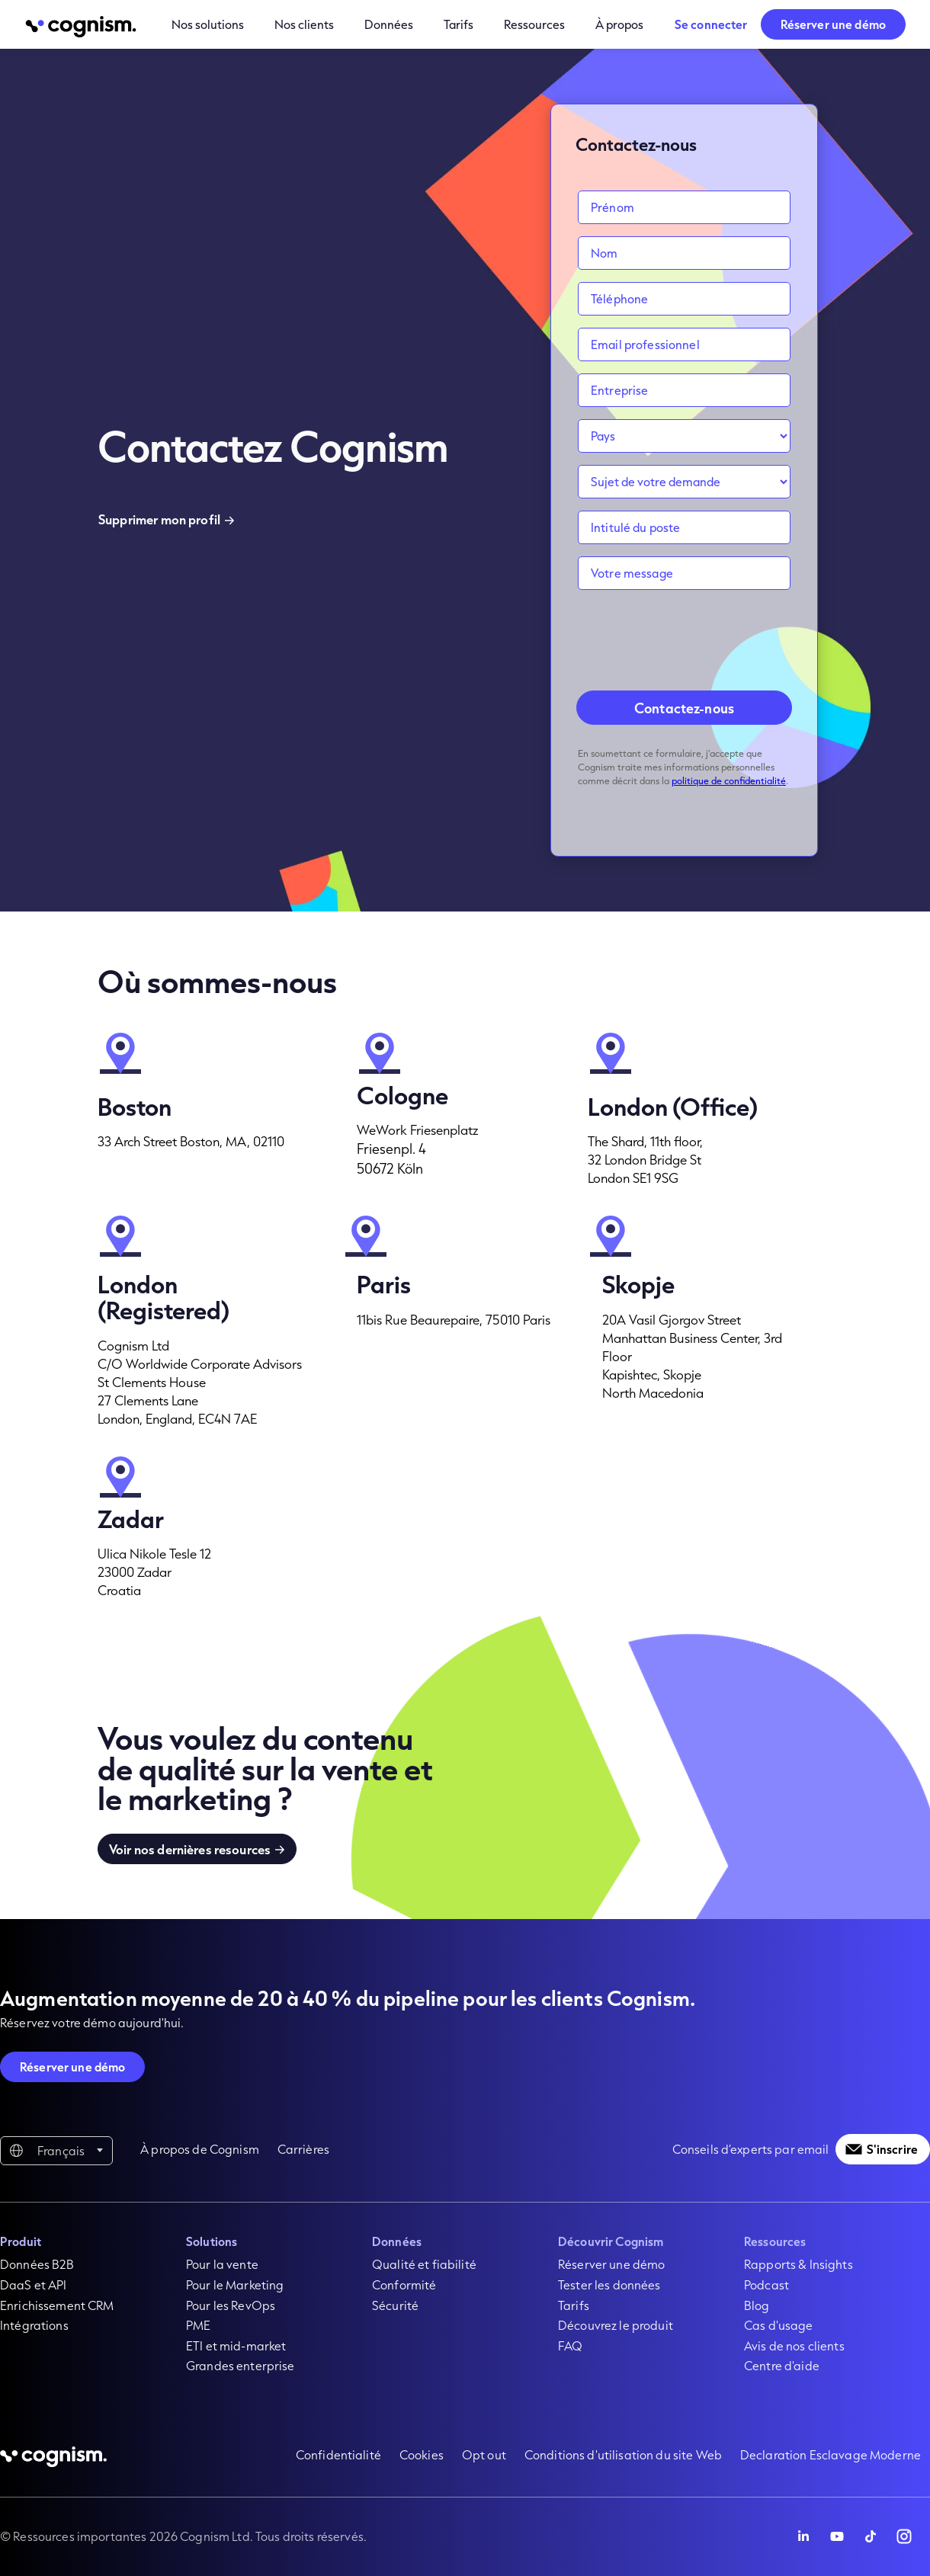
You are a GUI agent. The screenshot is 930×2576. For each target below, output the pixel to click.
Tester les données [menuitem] (609, 2284)
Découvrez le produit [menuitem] (615, 2325)
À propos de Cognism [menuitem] (199, 2149)
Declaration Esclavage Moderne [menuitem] (830, 2454)
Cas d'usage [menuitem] (778, 2325)
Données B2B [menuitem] (37, 2264)
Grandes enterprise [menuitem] (240, 2365)
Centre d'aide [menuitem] (781, 2365)
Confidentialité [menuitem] (338, 2454)
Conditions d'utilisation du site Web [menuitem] (623, 2454)
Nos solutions (208, 24)
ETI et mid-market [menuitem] (236, 2345)
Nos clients (304, 24)
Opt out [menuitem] (484, 2454)
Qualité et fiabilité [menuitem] (424, 2264)
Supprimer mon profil (159, 519)
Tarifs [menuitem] (573, 2305)
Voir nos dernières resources (190, 1849)
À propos (619, 24)
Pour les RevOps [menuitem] (230, 2305)
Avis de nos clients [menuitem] (794, 2345)
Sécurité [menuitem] (395, 2305)
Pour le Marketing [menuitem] (235, 2284)
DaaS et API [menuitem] (33, 2284)
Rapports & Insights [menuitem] (798, 2264)
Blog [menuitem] (757, 2305)
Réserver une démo (833, 24)
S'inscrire (892, 2149)
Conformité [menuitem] (404, 2284)
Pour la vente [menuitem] (222, 2264)
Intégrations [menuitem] (34, 2325)
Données (388, 24)
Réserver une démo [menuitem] (611, 2264)
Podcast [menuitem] (766, 2284)
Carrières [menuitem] (303, 2149)
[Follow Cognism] (803, 2536)
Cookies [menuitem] (421, 2454)
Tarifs (458, 24)
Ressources (534, 24)
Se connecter (711, 24)
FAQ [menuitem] (570, 2345)
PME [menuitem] (198, 2325)
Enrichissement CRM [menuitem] (57, 2305)
